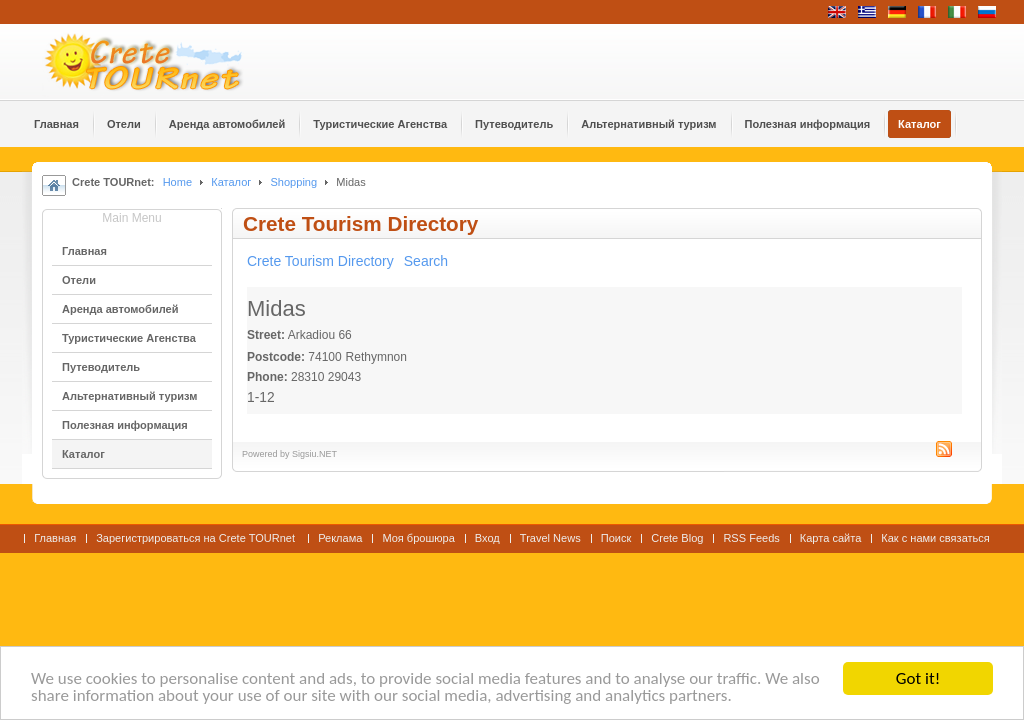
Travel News (550, 538)
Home (177, 182)
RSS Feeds (751, 538)
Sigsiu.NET (314, 454)
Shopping (293, 182)
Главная (55, 538)
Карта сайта (830, 538)
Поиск (616, 538)
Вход (487, 538)
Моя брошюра (418, 538)
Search (426, 261)
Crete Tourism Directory (320, 261)
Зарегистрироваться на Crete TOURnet (197, 538)
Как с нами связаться (935, 538)
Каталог (231, 182)
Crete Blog (677, 538)
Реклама (340, 538)
